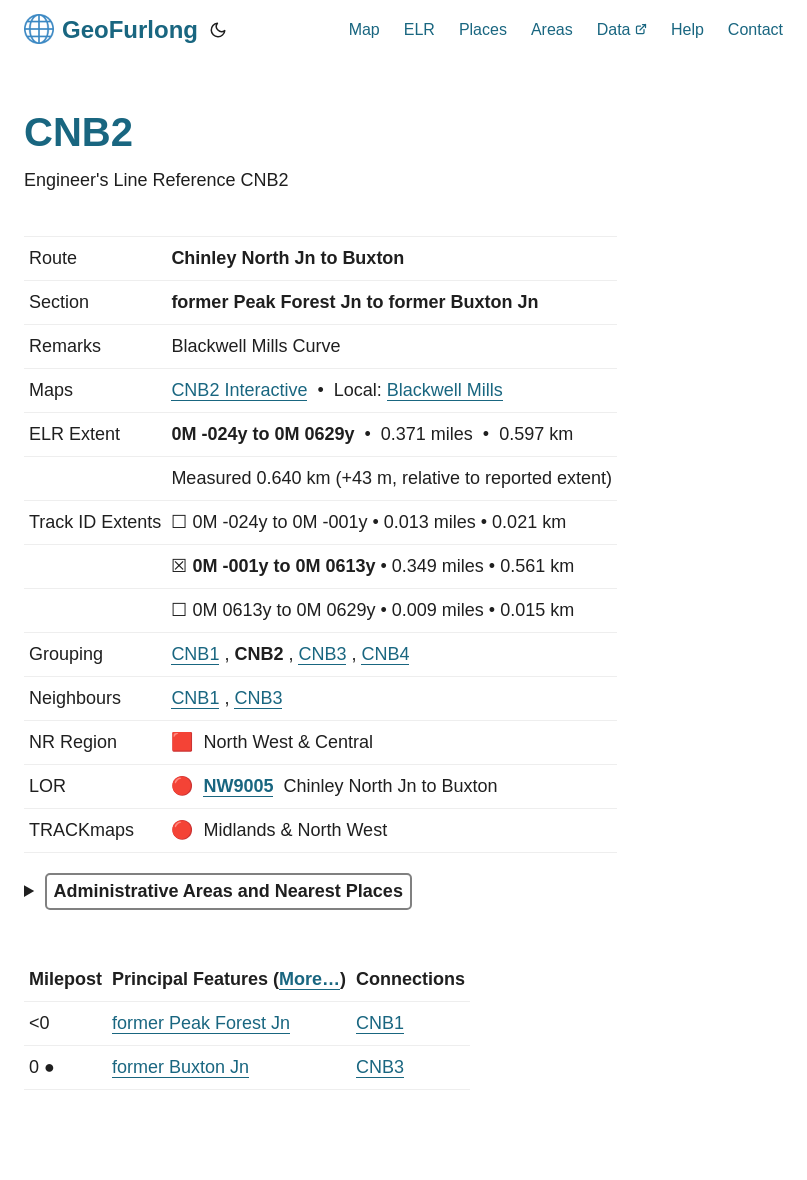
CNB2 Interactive (239, 390)
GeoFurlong (111, 29)
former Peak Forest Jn (201, 1023)
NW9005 (238, 786)
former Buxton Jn (180, 1067)
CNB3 (322, 654)
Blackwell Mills (445, 390)
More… (309, 979)
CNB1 (195, 654)
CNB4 (385, 654)
